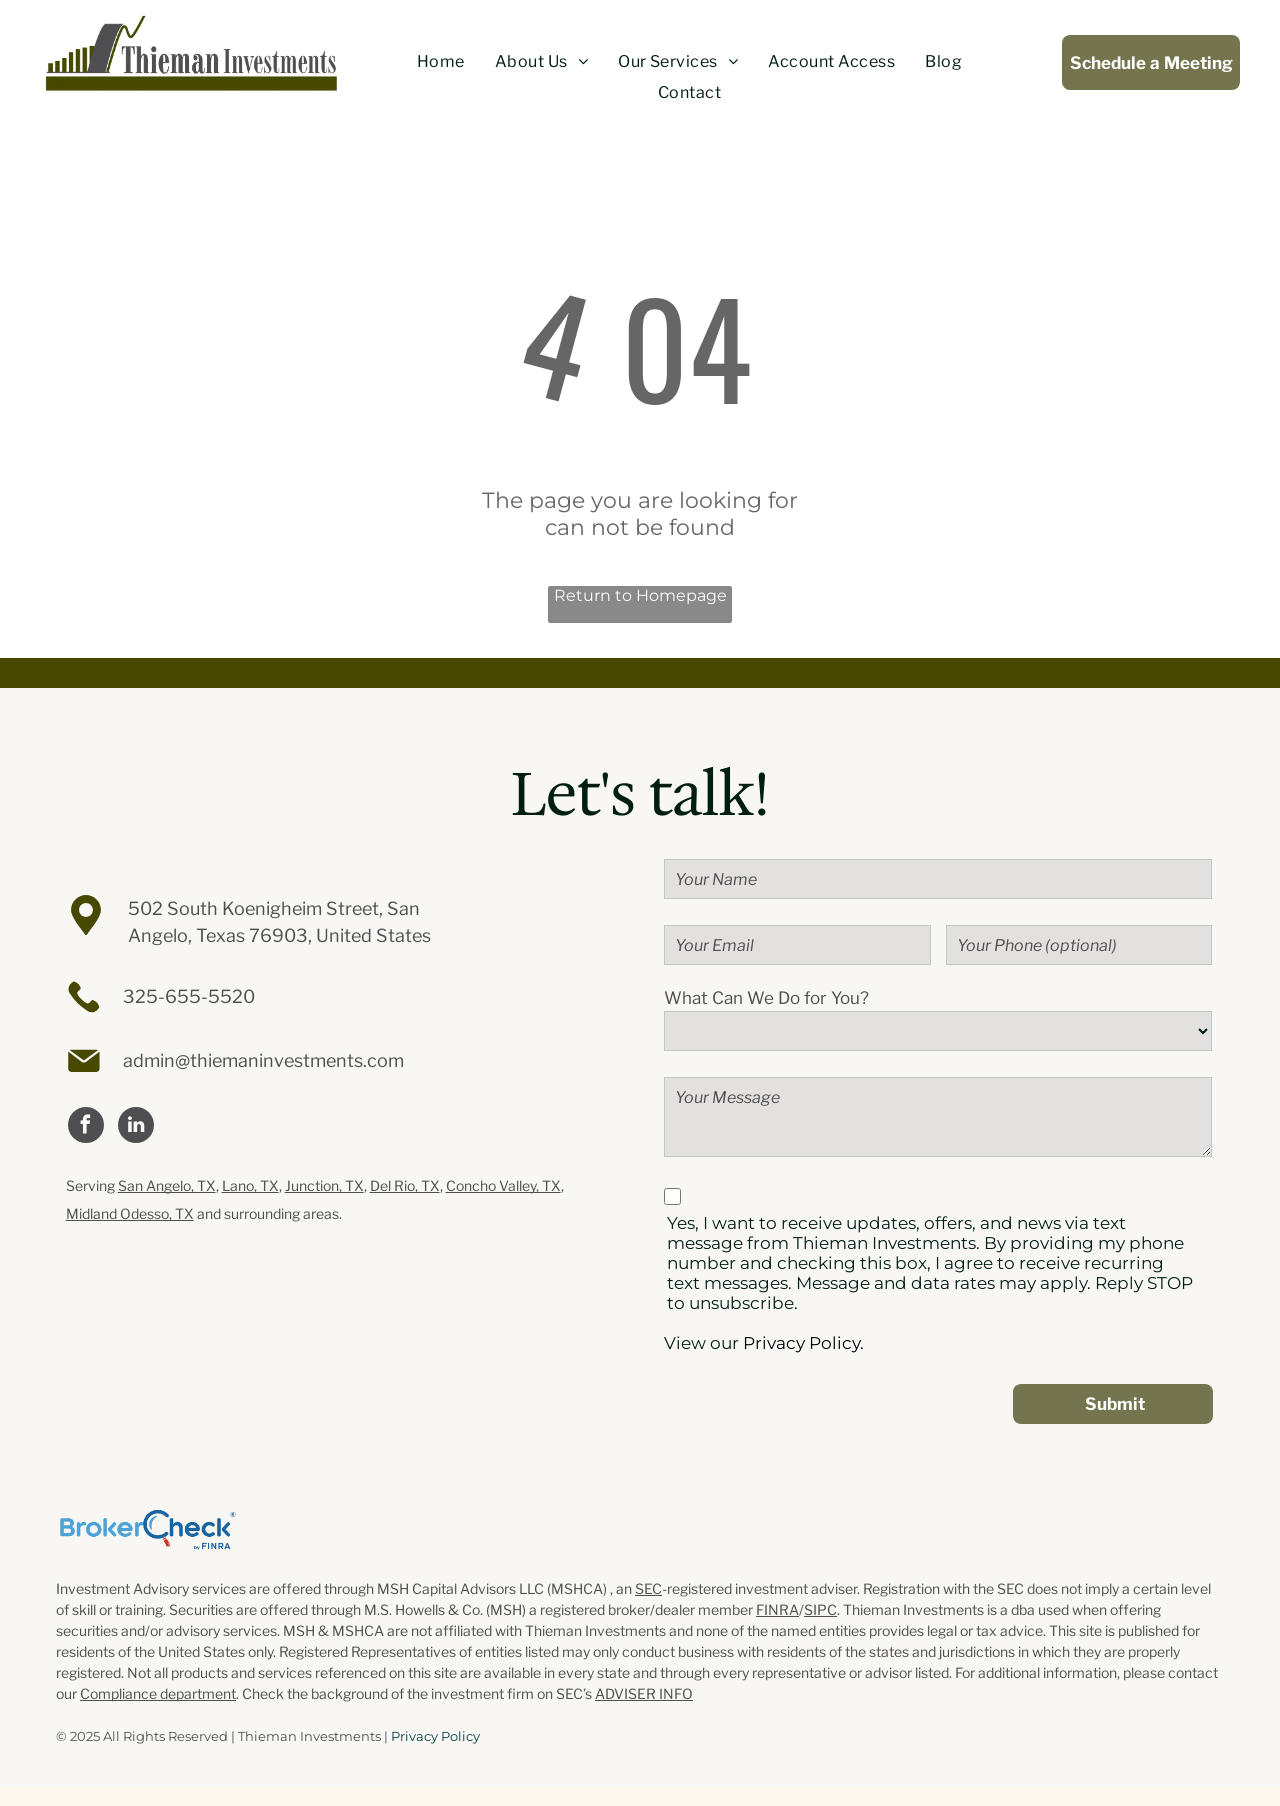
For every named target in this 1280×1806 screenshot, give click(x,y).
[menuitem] (441, 62)
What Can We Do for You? (766, 998)
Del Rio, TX (405, 1185)
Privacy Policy (435, 1736)
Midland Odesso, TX (130, 1213)
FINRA (777, 1609)
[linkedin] (136, 1127)
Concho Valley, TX (503, 1185)
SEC (648, 1588)
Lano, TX (250, 1185)
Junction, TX (324, 1185)
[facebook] (86, 1127)
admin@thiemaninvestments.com (263, 1060)
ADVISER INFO (644, 1693)
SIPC (820, 1609)
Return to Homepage (640, 595)
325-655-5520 (189, 996)
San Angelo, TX (167, 1185)
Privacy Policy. (803, 1343)
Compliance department (158, 1693)
